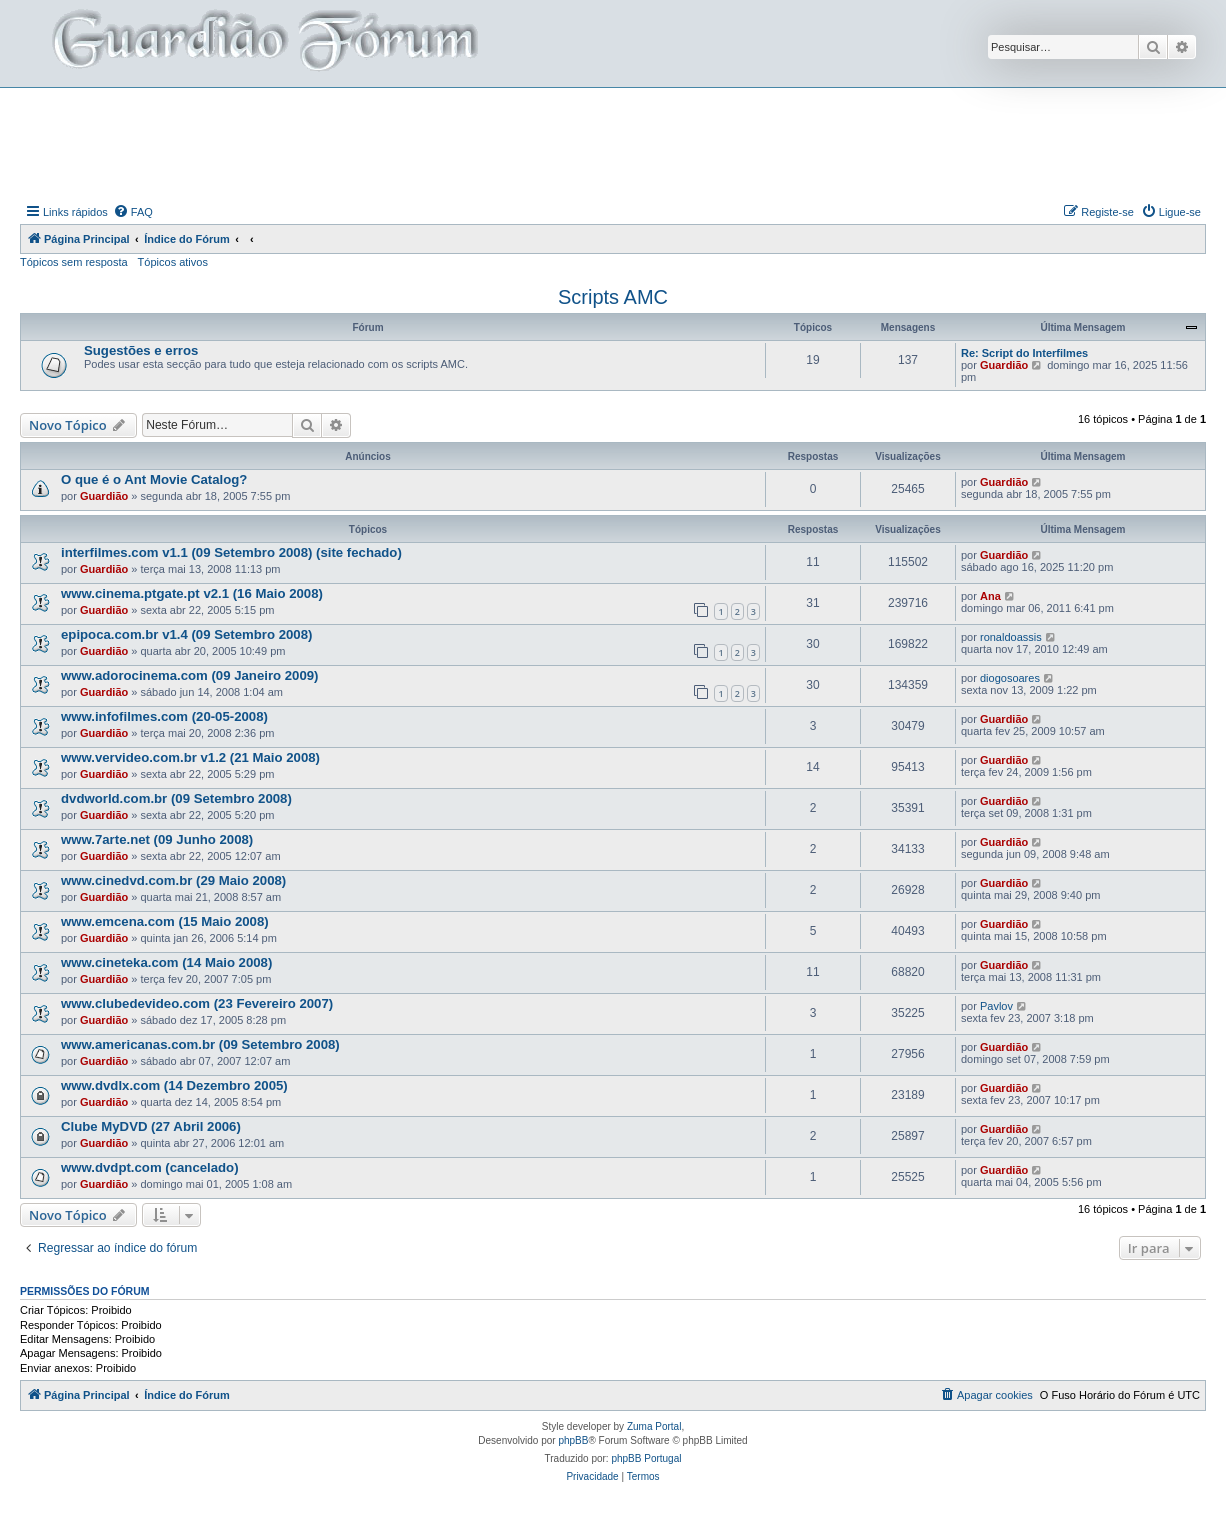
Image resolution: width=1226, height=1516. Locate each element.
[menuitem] (133, 212)
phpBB (573, 1440)
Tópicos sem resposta (74, 262)
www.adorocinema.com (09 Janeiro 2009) (190, 675)
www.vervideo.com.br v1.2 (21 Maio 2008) (190, 757)
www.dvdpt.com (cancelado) (150, 1167)
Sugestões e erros (141, 350)
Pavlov (996, 1006)
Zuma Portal (654, 1426)
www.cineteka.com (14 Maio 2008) (166, 962)
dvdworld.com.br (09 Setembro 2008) (176, 798)
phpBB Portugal (646, 1458)
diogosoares (1010, 678)
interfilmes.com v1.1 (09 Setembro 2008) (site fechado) (231, 552)
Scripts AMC (613, 297)
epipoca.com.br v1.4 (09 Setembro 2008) (186, 634)
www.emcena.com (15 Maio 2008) (165, 921)
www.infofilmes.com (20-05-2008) (164, 716)
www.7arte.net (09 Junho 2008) (157, 839)
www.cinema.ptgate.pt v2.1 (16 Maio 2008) (192, 593)
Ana (990, 596)
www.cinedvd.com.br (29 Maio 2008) (173, 880)
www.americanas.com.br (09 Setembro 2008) (200, 1044)
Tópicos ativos (173, 262)
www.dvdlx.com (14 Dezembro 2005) (174, 1085)
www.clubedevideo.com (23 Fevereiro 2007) (197, 1003)
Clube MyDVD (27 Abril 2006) (151, 1126)
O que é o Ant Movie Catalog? (154, 479)
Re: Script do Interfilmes (1024, 353)
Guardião (1004, 365)
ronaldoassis (1011, 637)
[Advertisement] (613, 143)
